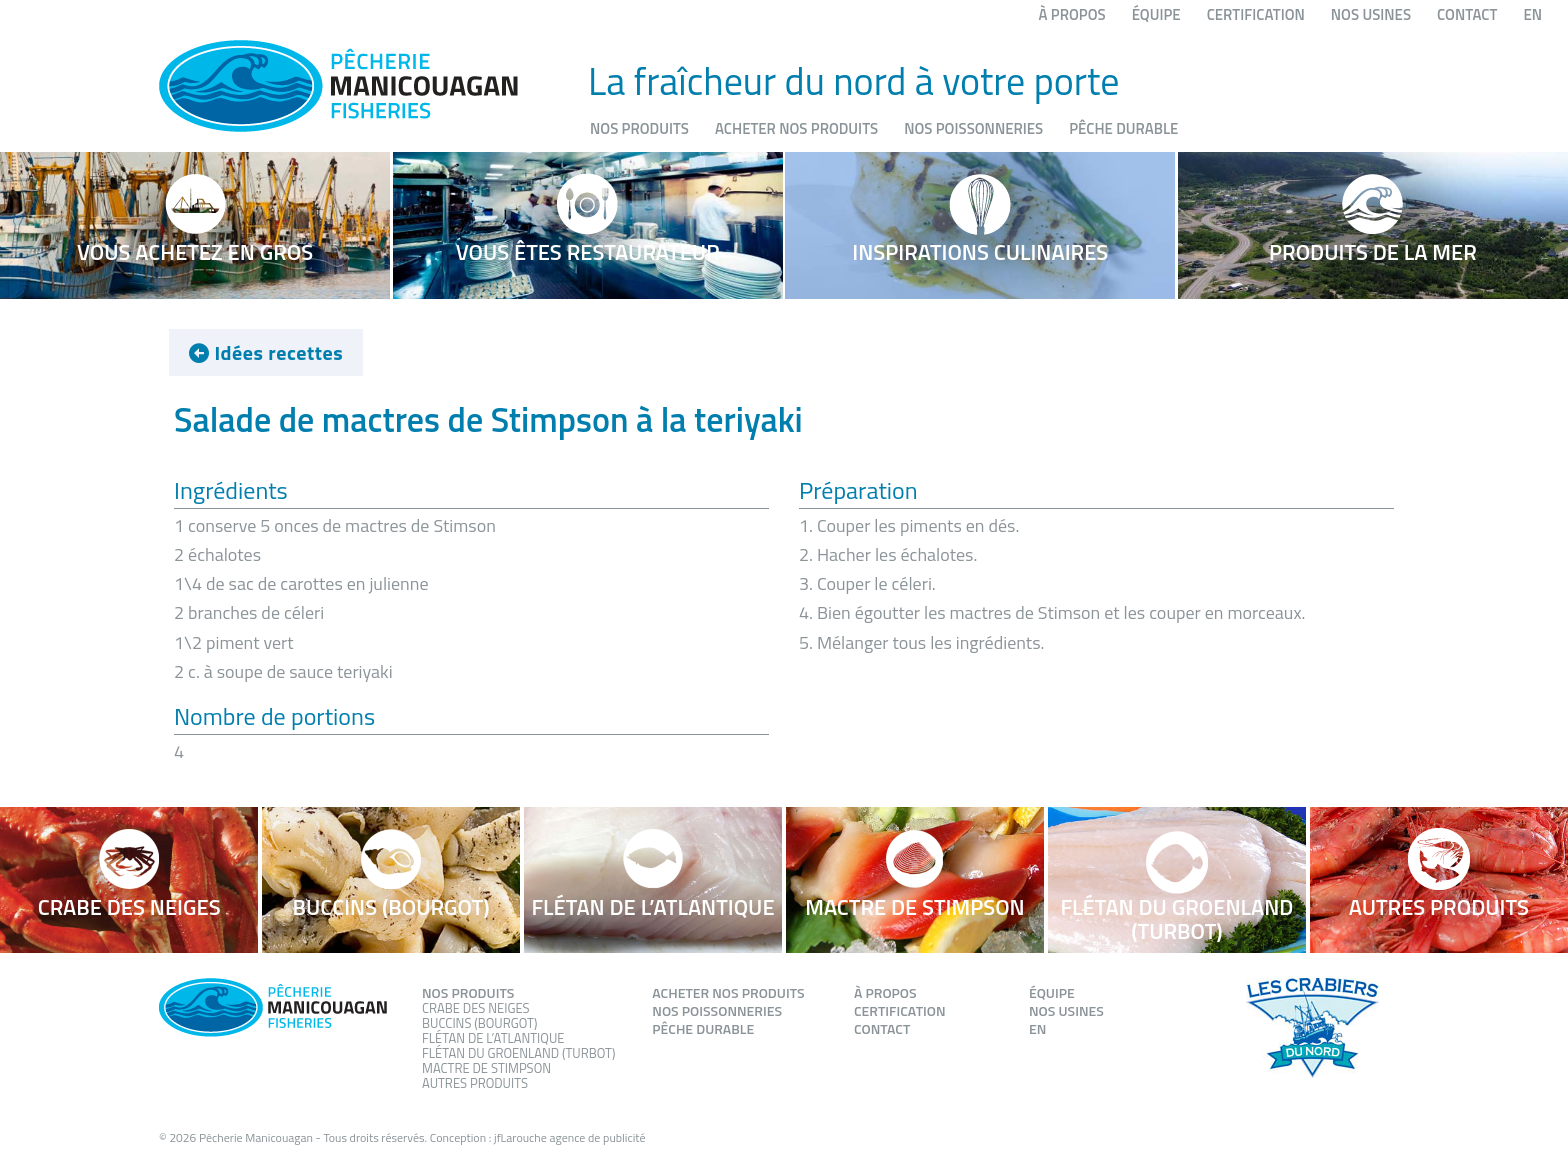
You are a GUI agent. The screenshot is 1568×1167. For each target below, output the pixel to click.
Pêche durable (1123, 128)
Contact (1467, 14)
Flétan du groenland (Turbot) (518, 1053)
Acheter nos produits (796, 128)
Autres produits (475, 1083)
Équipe (1156, 14)
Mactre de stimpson (486, 1068)
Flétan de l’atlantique (493, 1038)
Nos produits (639, 128)
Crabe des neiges (476, 1008)
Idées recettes (266, 353)
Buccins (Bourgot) (479, 1023)
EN (1532, 14)
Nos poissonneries (973, 128)
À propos (1072, 14)
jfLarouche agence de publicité (570, 1137)
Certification (1256, 14)
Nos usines (1371, 14)
